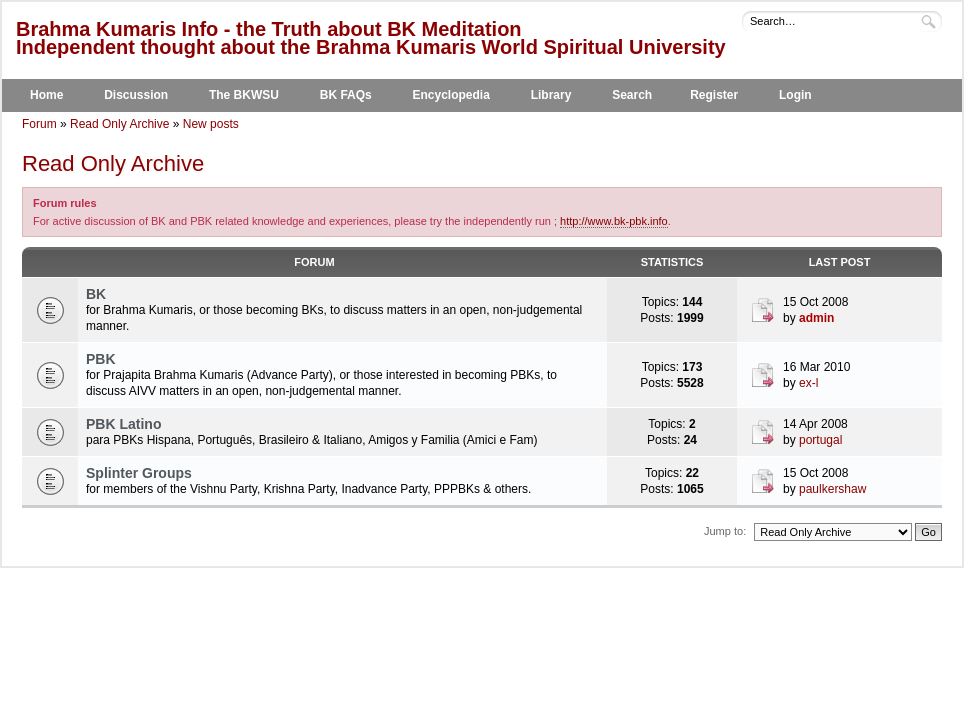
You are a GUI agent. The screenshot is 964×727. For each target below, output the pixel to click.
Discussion (136, 95)
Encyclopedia (451, 95)
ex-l (808, 383)
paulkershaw (832, 489)
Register (714, 95)
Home (46, 95)
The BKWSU (244, 95)
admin (816, 318)
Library (551, 95)
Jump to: (725, 531)
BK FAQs (346, 95)
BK (96, 294)
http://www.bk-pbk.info (614, 221)
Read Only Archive (119, 124)
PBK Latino (123, 424)
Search (632, 95)
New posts (211, 124)
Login (795, 95)
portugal (820, 440)
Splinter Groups (139, 473)
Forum (39, 124)
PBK (101, 359)
